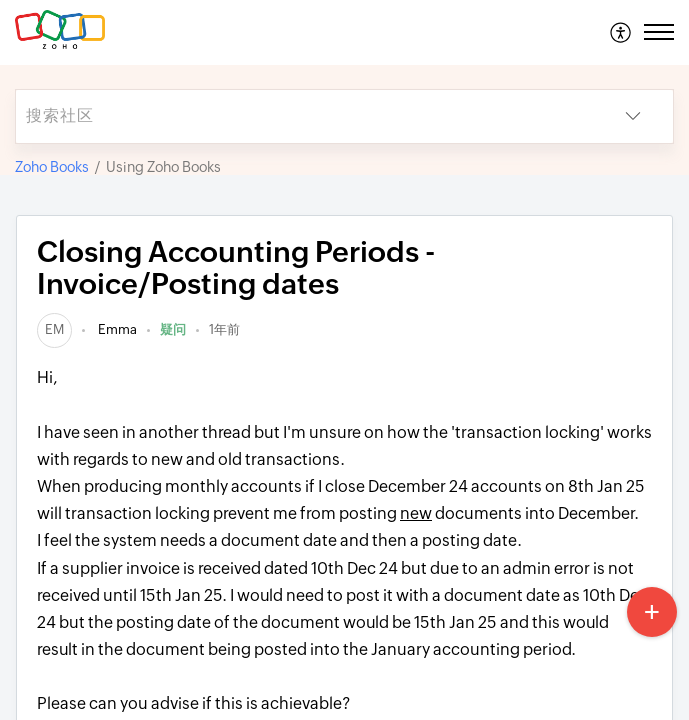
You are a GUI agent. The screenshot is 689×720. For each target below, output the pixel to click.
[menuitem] (621, 32)
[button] (621, 32)
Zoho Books (52, 167)
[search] (304, 116)
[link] (54, 329)
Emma (116, 329)
